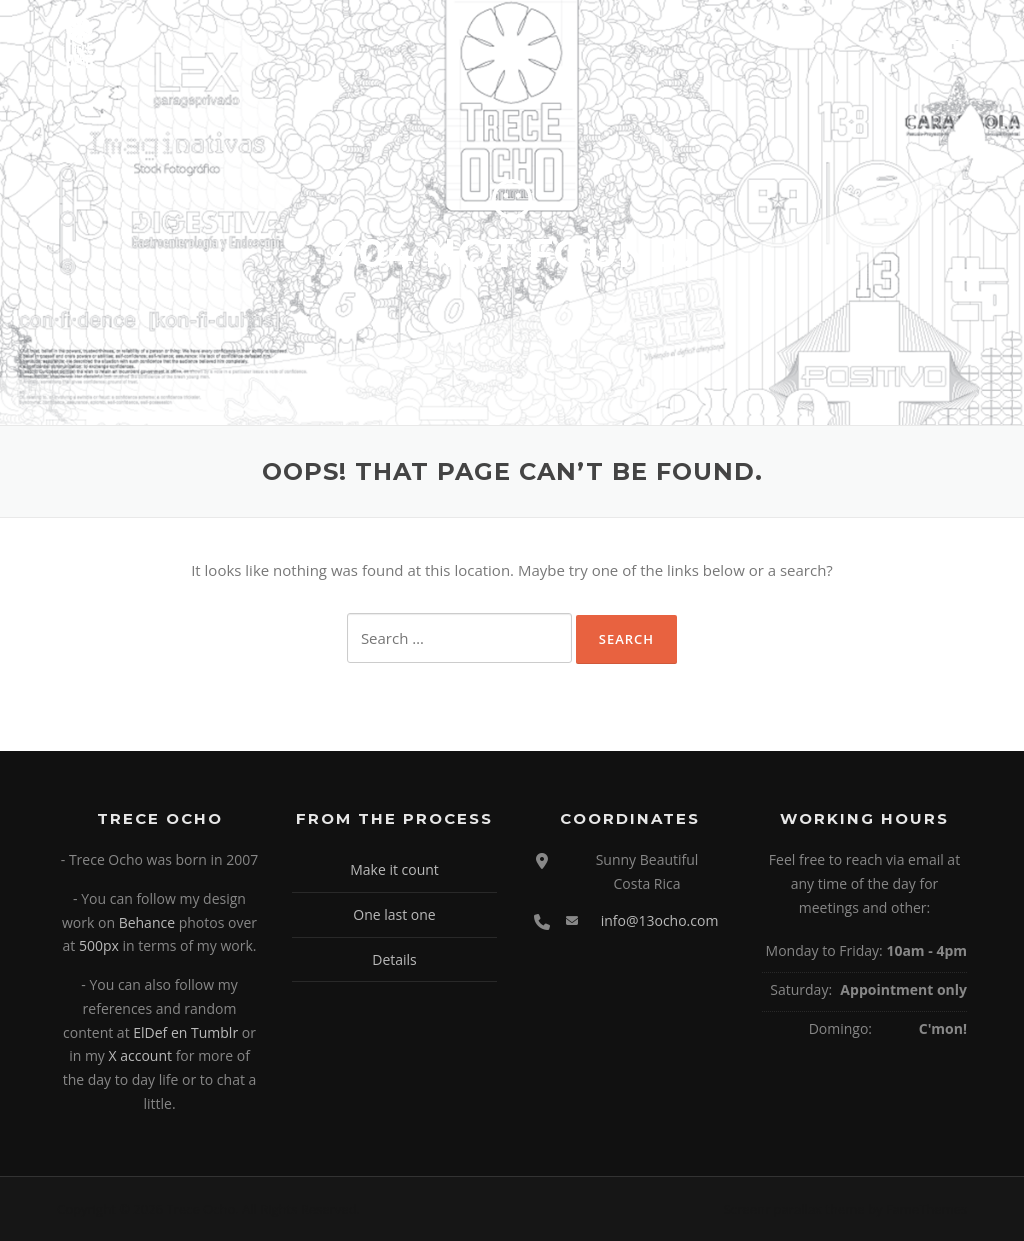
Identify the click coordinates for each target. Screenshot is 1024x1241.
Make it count (394, 869)
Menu (949, 42)
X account (141, 1055)
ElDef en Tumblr (185, 1032)
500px (99, 945)
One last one (394, 914)
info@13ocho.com (660, 920)
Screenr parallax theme (794, 1209)
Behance (147, 922)
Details (394, 959)
